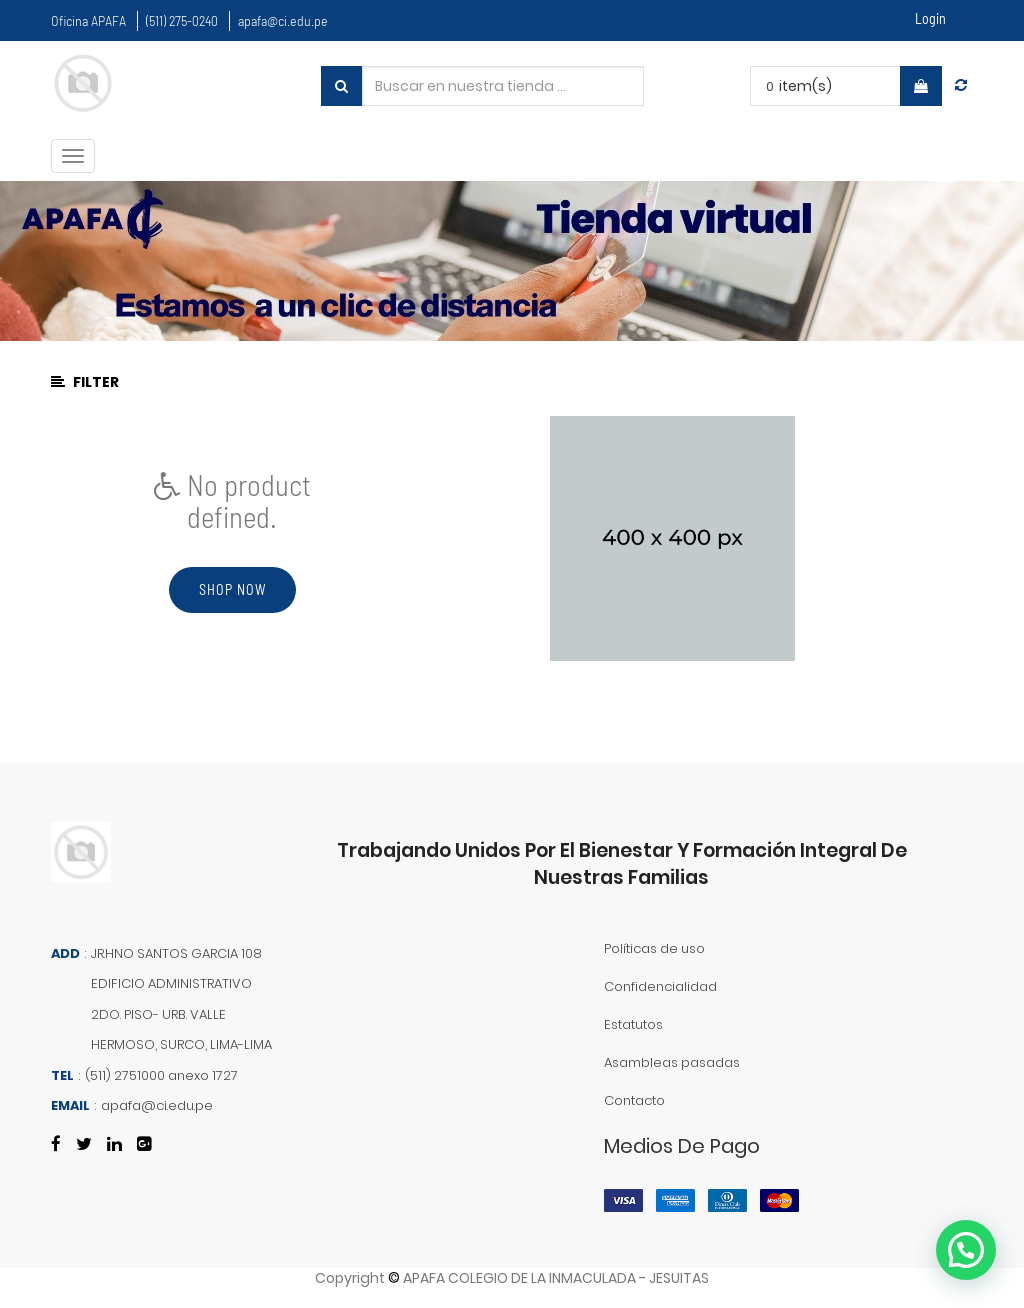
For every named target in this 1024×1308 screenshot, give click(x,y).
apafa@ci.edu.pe (283, 20)
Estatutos (633, 1024)
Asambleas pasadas (672, 1062)
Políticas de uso (654, 948)
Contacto (634, 1100)
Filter (85, 382)
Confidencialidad (660, 986)
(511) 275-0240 (182, 20)
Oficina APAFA (88, 20)
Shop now (232, 589)
